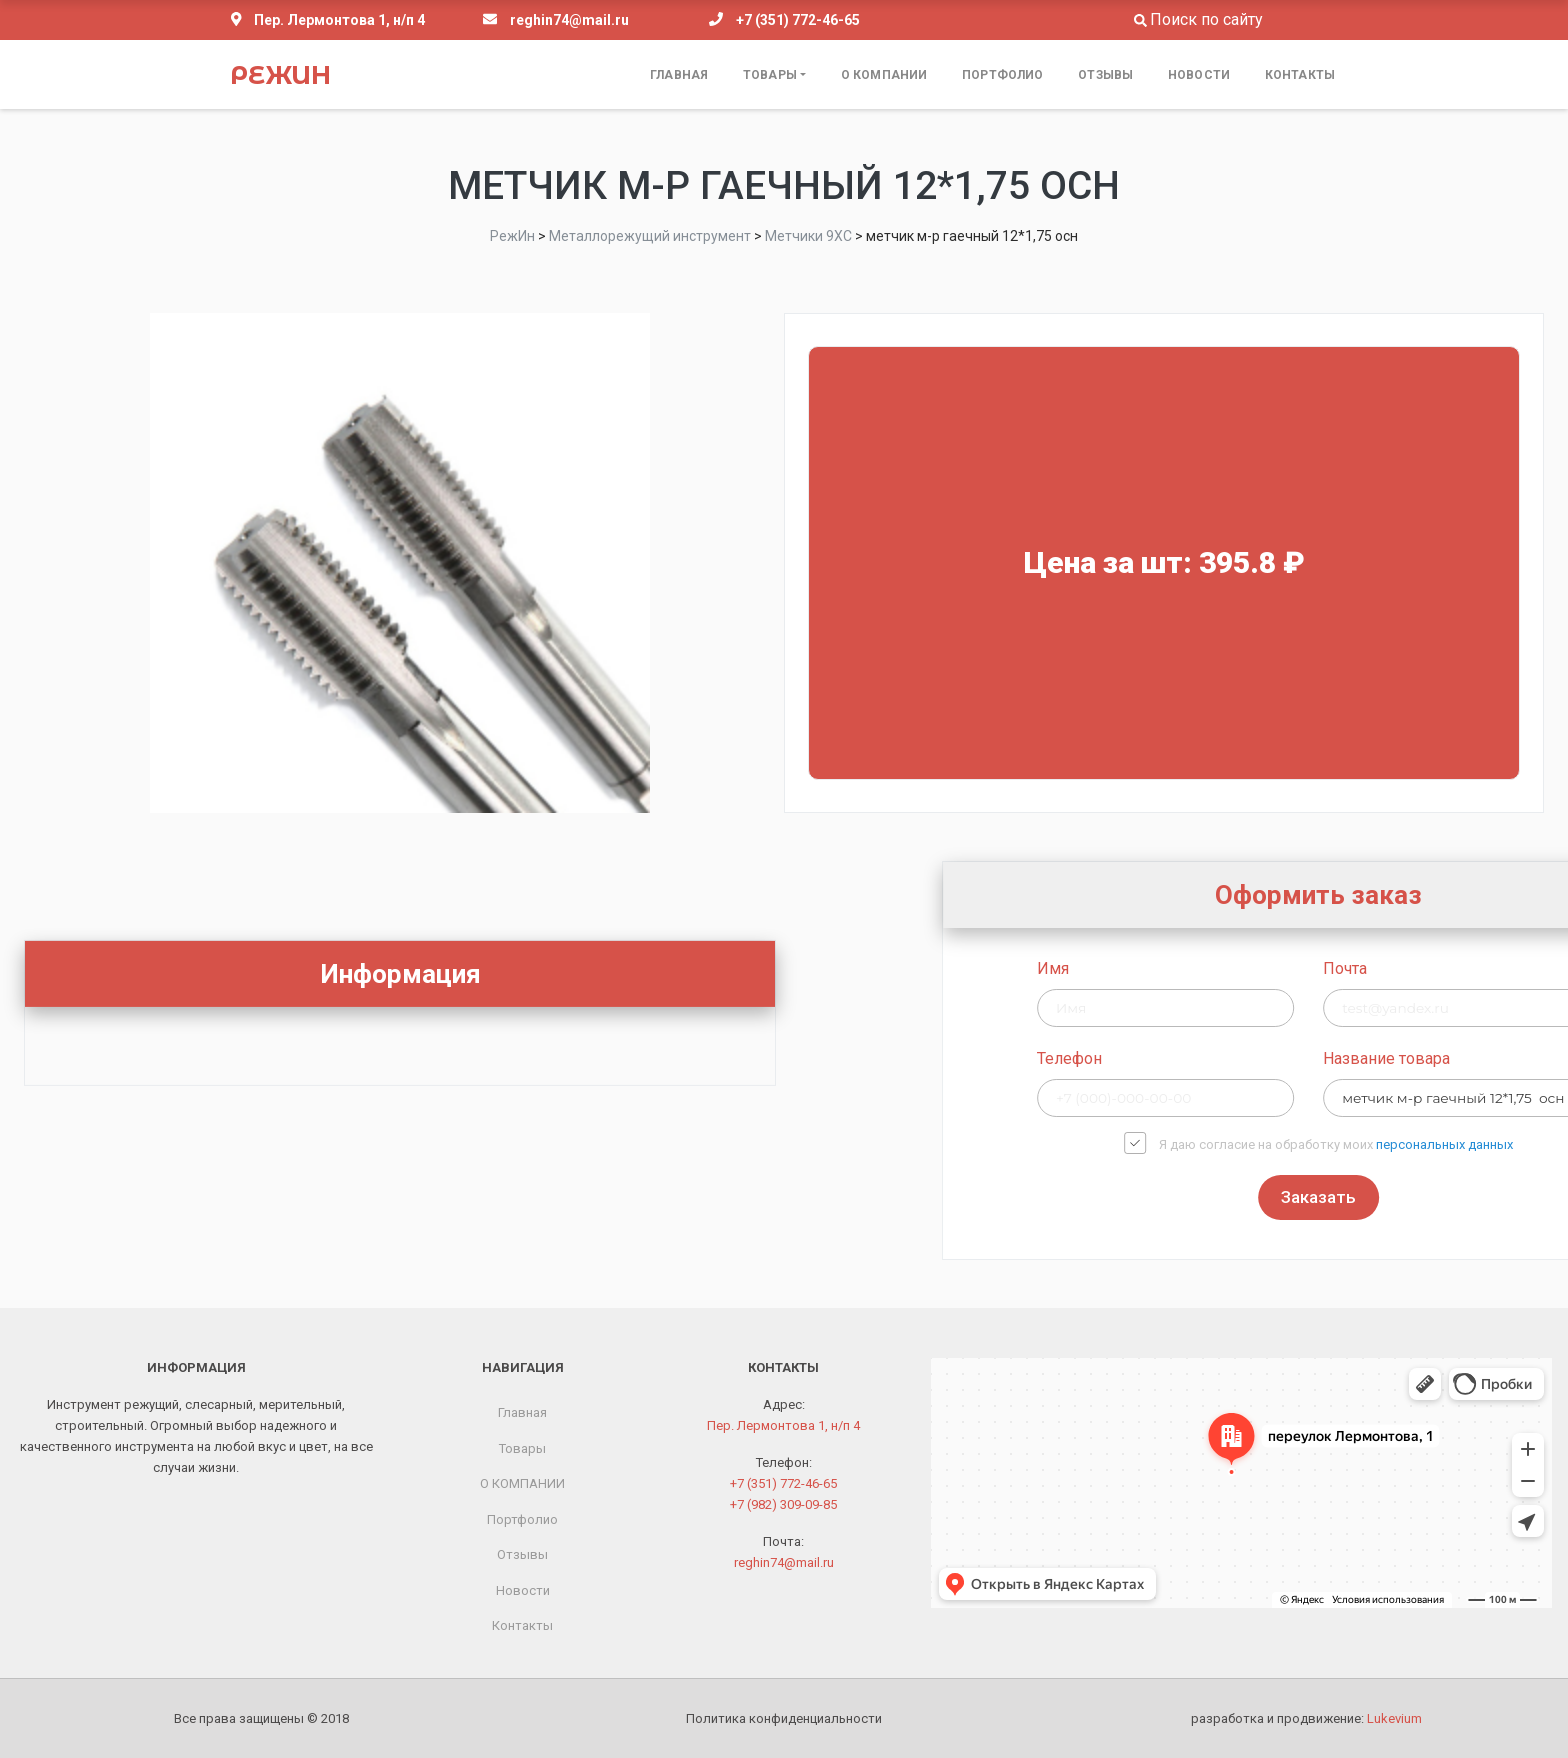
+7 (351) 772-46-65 (798, 20)
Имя (1248, 968)
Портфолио (1002, 75)
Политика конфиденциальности (784, 1718)
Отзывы (1105, 75)
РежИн (280, 75)
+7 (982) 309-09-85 (783, 1504)
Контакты (1300, 75)
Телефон (1264, 1058)
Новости (1199, 75)
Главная (679, 75)
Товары (770, 75)
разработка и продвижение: (1306, 1718)
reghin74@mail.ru (569, 20)
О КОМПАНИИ (884, 75)
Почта (1540, 968)
